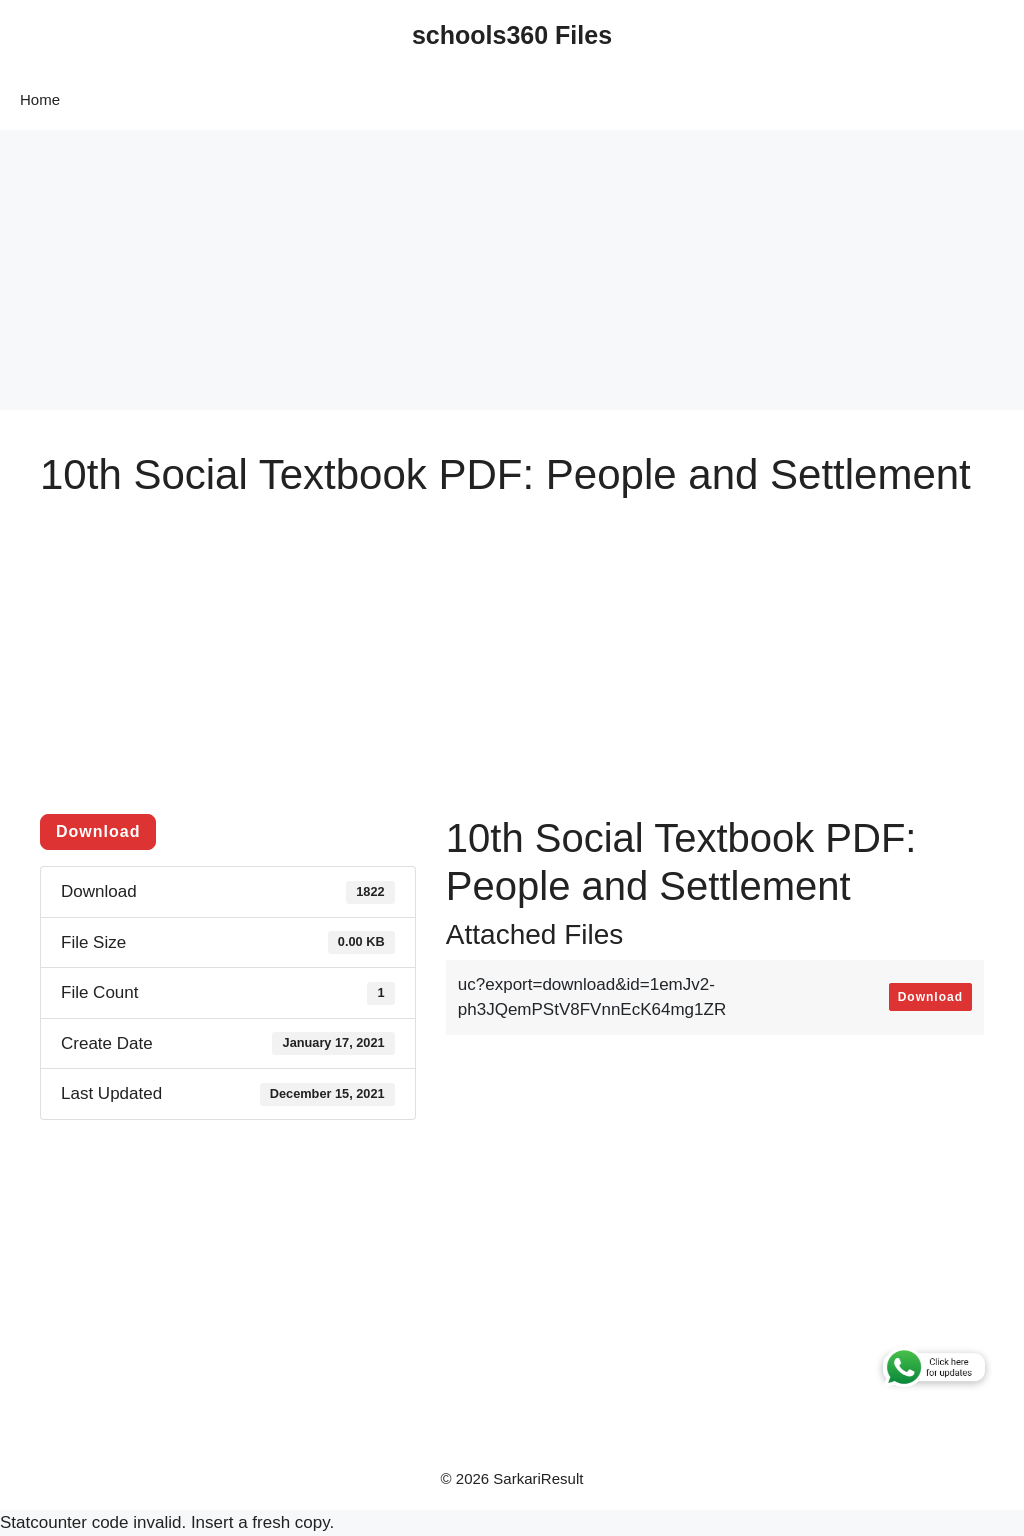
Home (40, 99)
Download (98, 831)
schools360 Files (512, 35)
